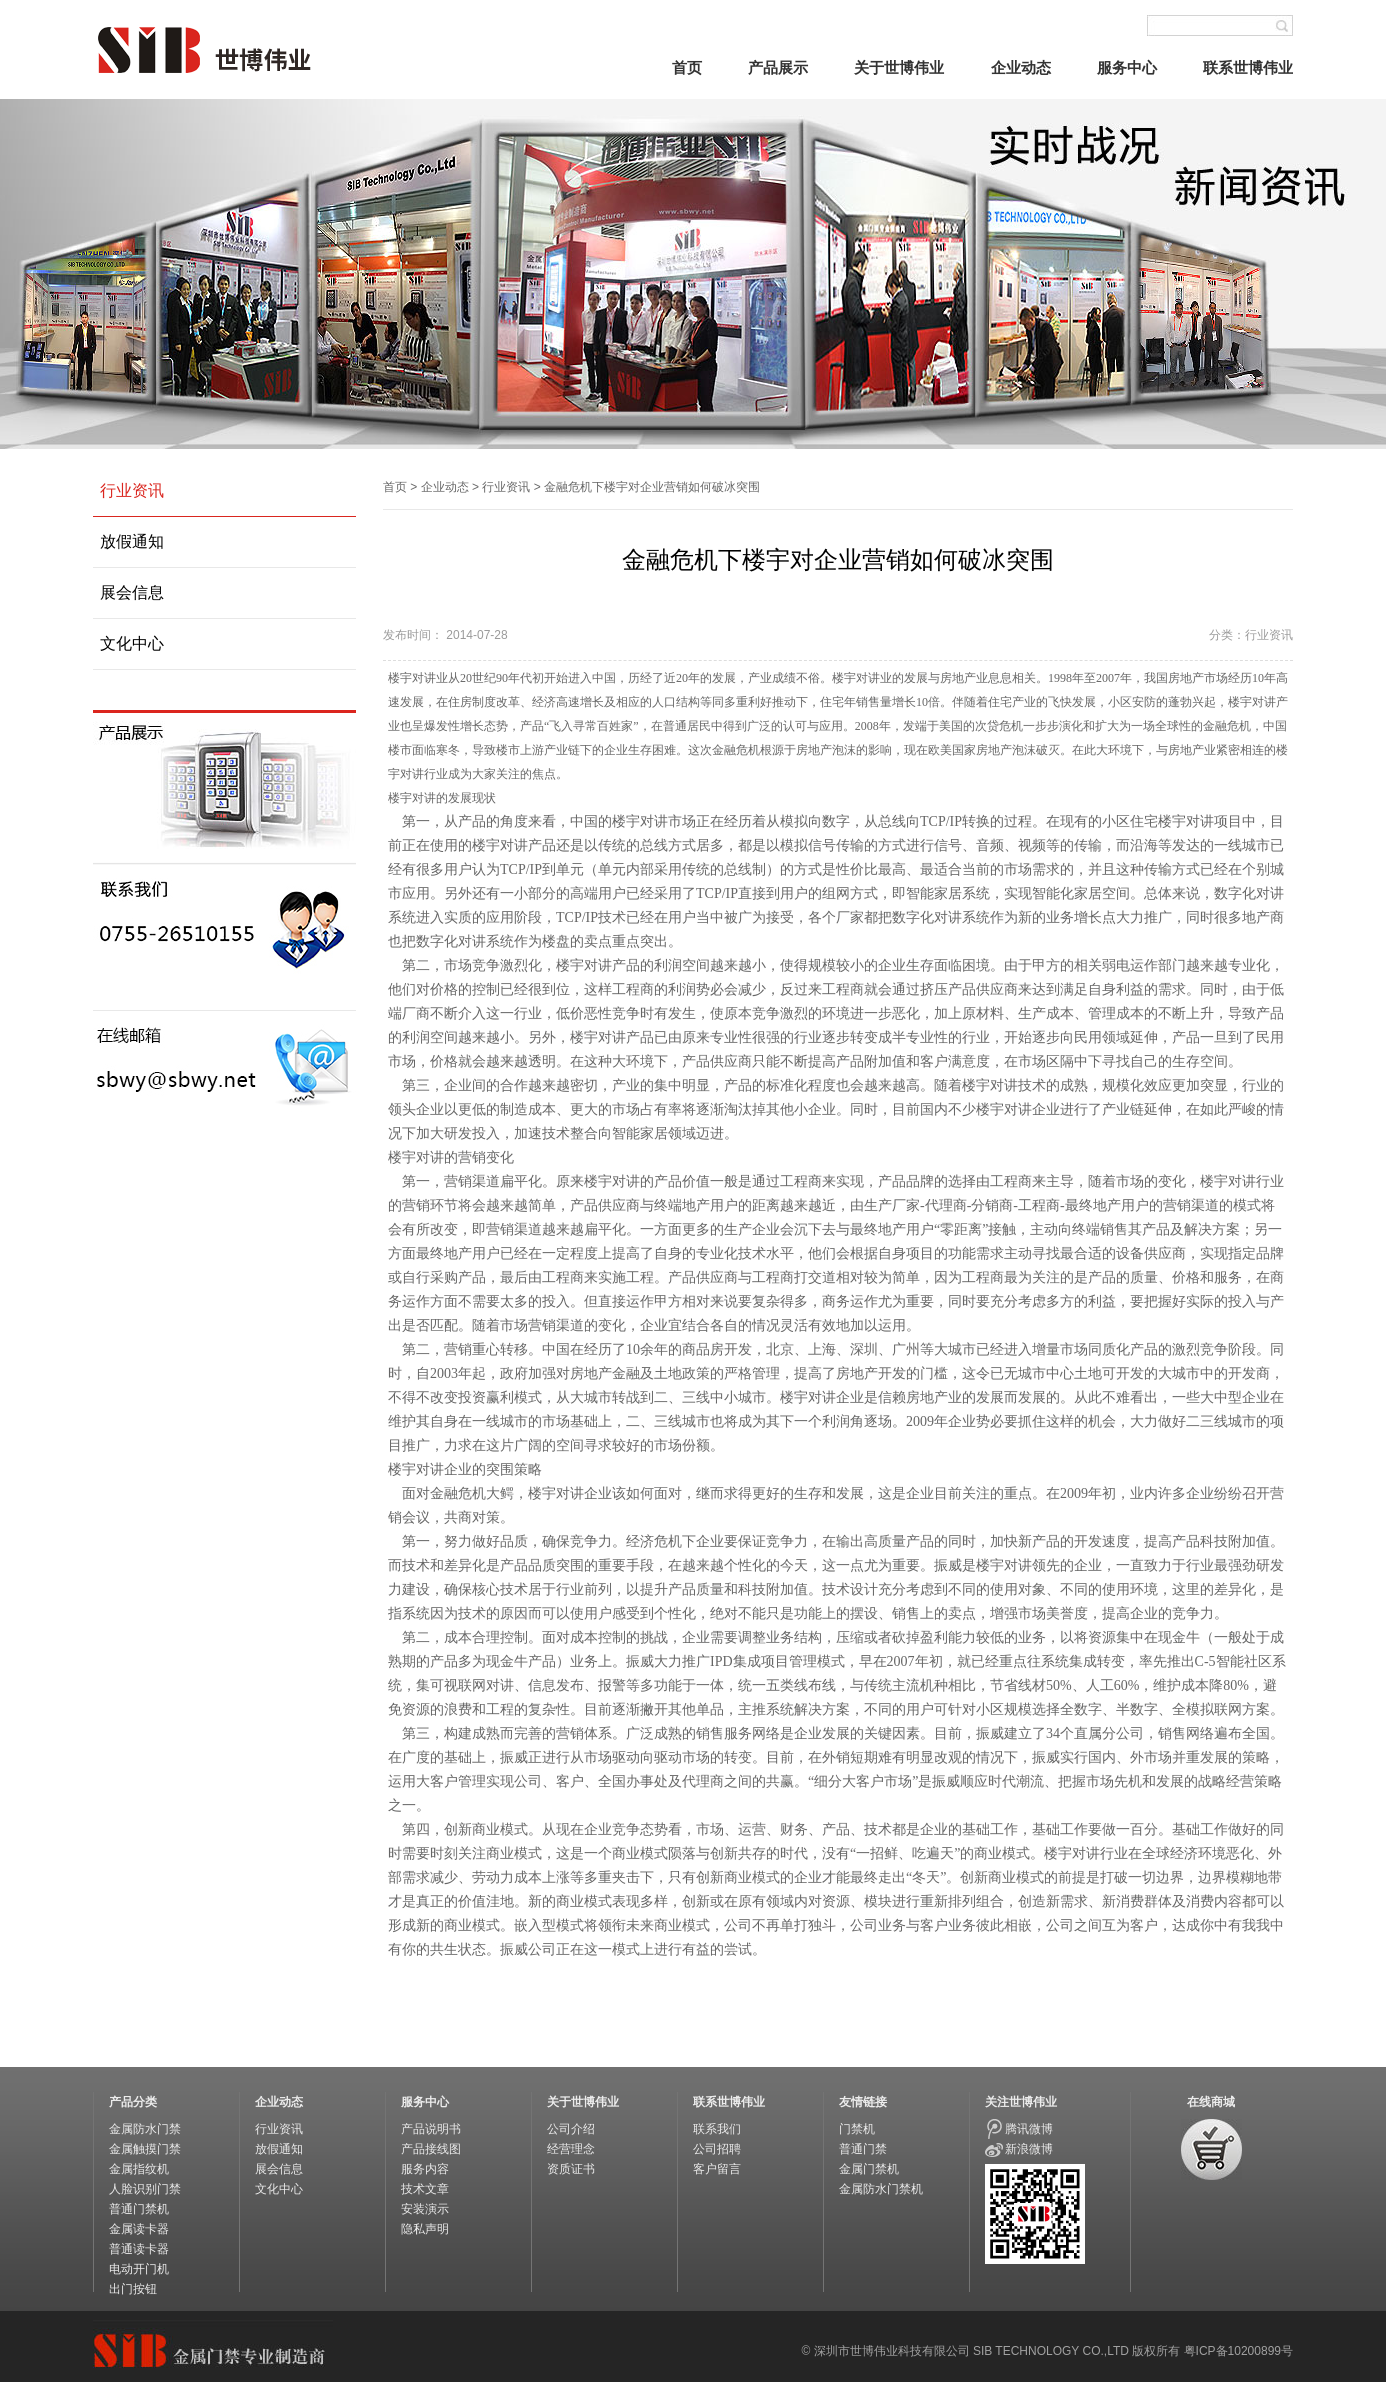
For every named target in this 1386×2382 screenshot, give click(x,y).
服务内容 (425, 2169)
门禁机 (857, 2129)
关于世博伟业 (899, 67)
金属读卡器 (139, 2229)
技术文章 (425, 2189)
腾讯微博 (1029, 2129)
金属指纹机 (139, 2169)
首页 (687, 67)
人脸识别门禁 (145, 2189)
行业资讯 (132, 490)
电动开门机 (139, 2269)
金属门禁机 (869, 2169)
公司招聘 (717, 2149)
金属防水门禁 (145, 2129)
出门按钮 (133, 2289)
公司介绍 (571, 2129)
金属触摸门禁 (145, 2149)
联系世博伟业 (1248, 67)
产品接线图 (431, 2149)
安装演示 (425, 2209)
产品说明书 (431, 2129)
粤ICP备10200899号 (1238, 2351)
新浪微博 (1029, 2149)
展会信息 (132, 592)
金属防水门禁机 (881, 2189)
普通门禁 (863, 2149)
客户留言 (717, 2169)
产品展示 (778, 67)
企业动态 (1021, 67)
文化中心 (132, 643)
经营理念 (571, 2149)
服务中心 (1127, 67)
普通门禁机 (139, 2209)
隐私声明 (425, 2229)
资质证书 (571, 2169)
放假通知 (132, 541)
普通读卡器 (139, 2249)
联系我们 (717, 2129)
